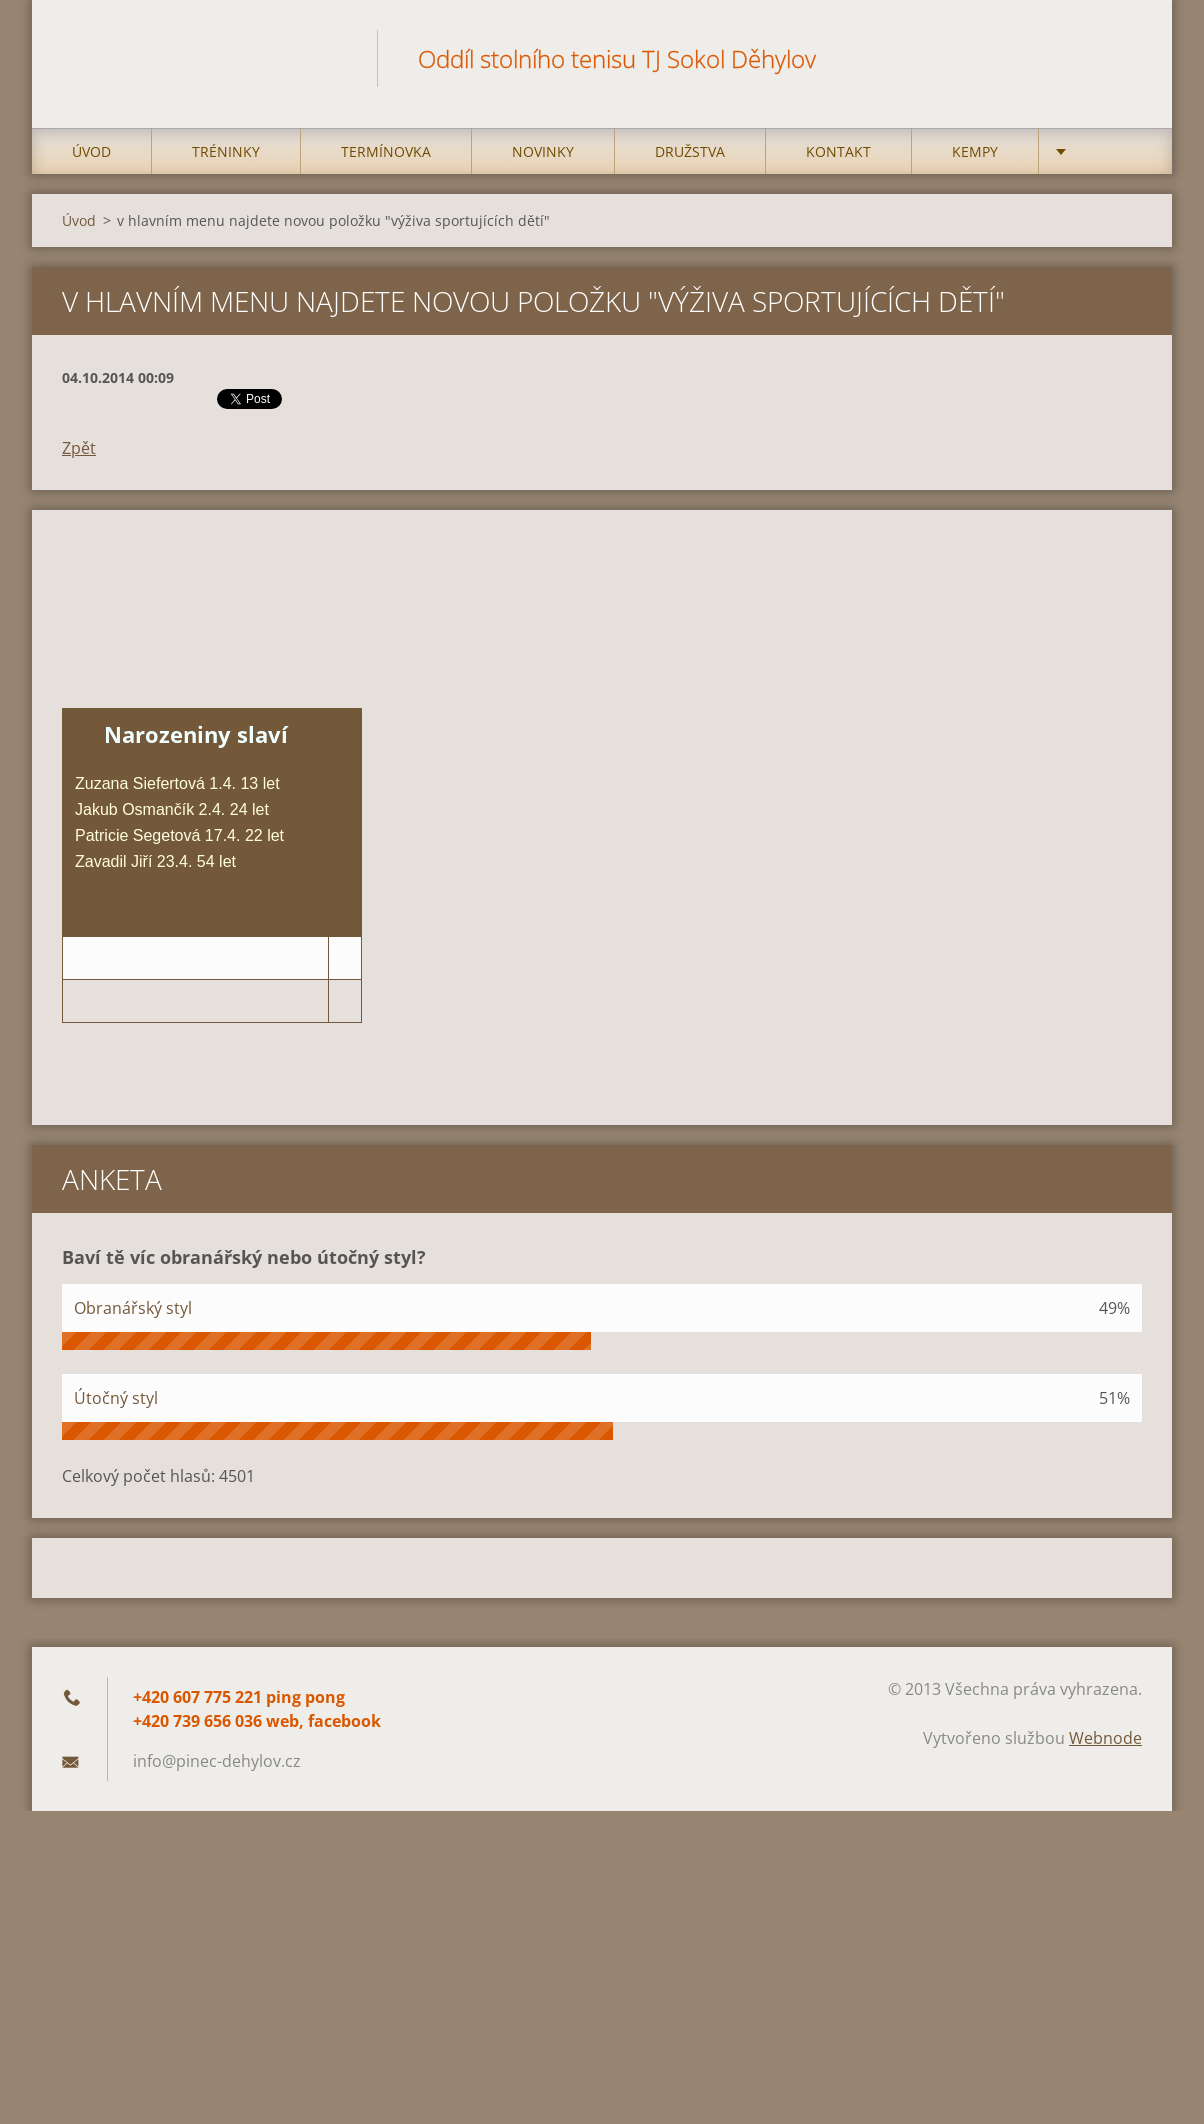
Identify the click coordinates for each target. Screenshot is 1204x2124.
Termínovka (386, 151)
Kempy (975, 151)
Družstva (690, 151)
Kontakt (838, 151)
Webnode (1105, 1738)
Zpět (79, 448)
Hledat (1120, 58)
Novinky (543, 151)
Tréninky (226, 151)
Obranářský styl (133, 1308)
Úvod (91, 151)
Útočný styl (116, 1398)
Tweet (239, 397)
